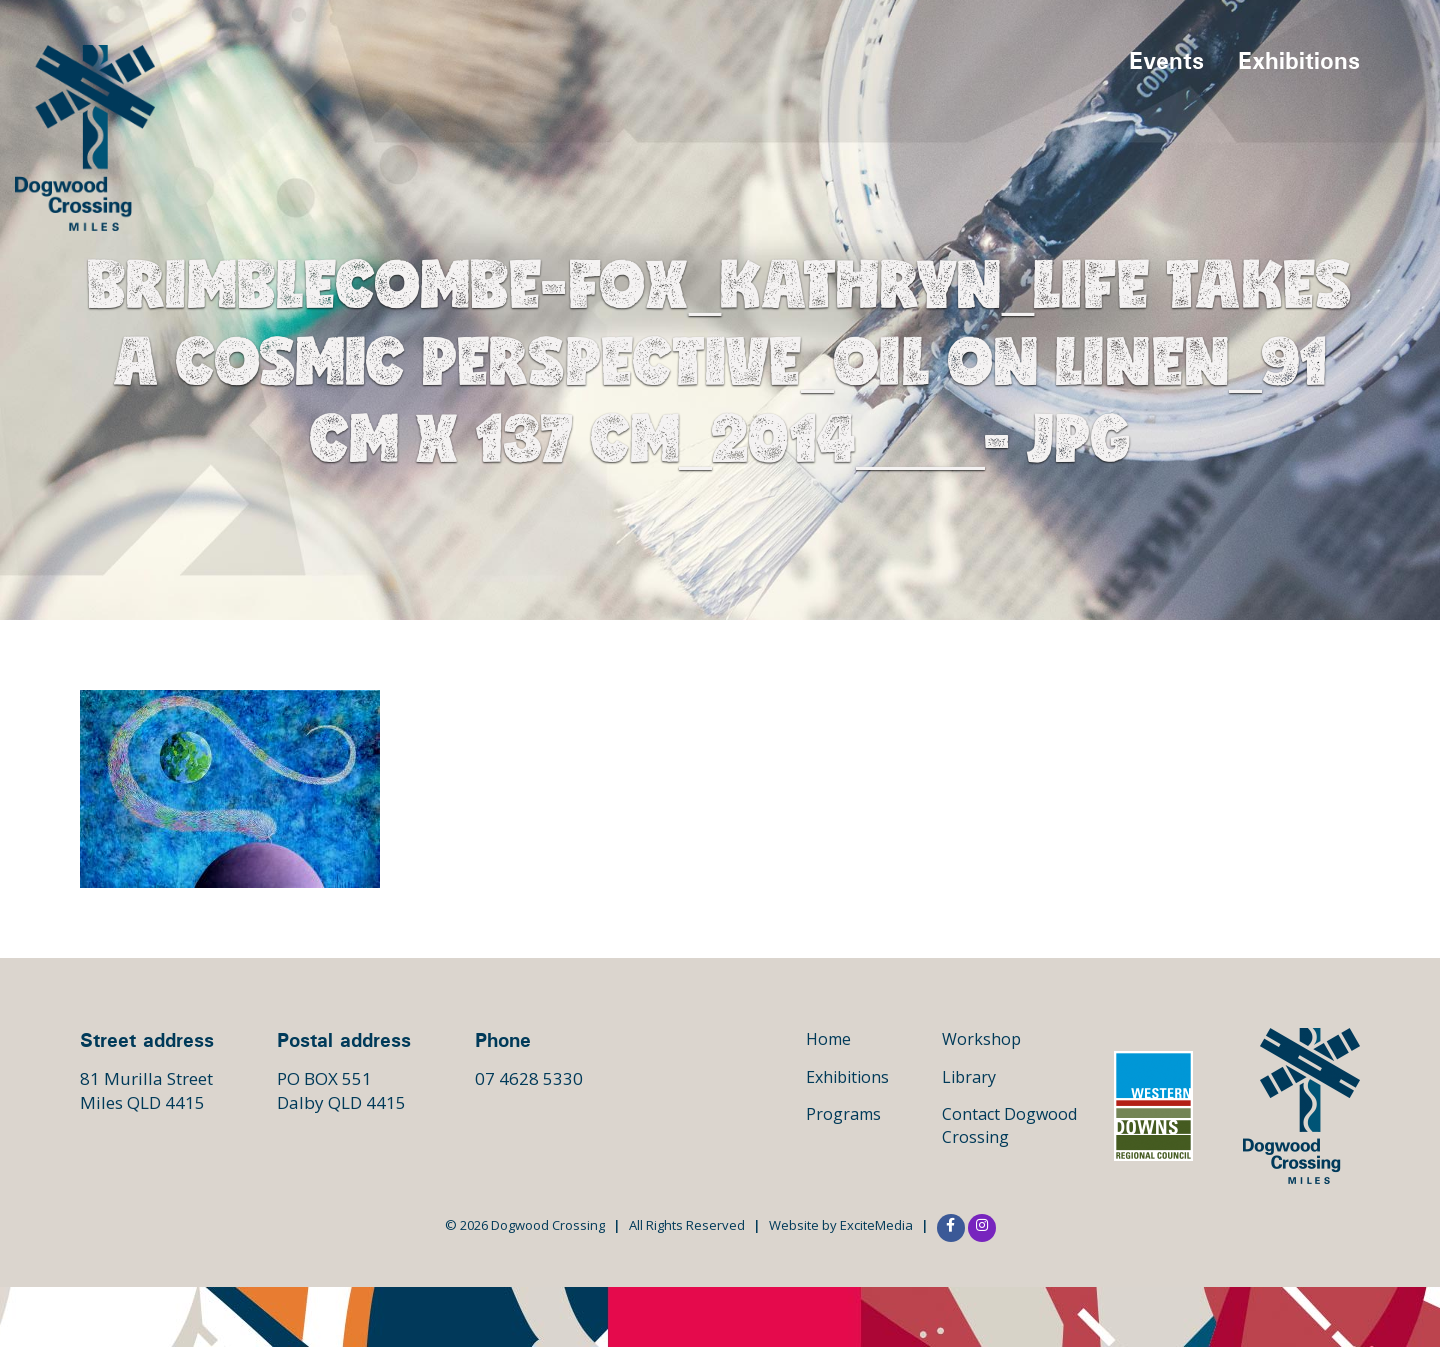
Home (828, 1039)
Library (969, 1077)
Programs (843, 1114)
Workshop (981, 1039)
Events (1166, 60)
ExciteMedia (876, 1225)
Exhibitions (1299, 60)
